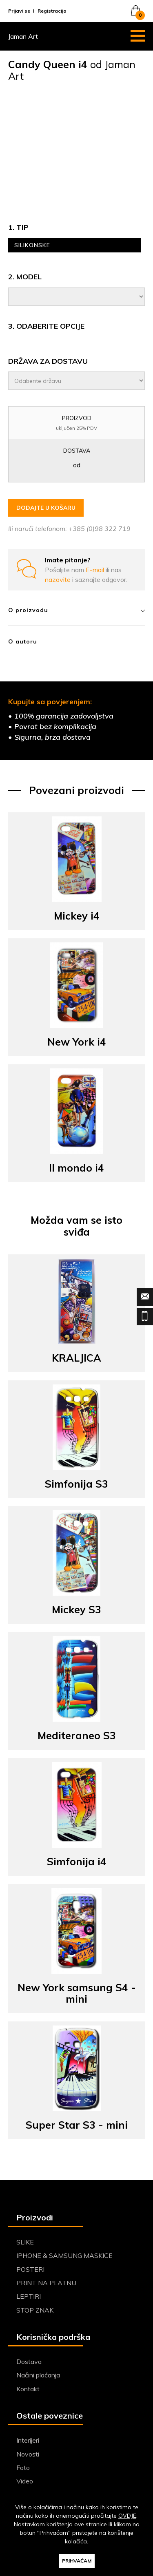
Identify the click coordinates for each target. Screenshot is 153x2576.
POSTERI (30, 2269)
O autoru (22, 641)
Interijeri (27, 2440)
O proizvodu (76, 610)
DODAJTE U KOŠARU (45, 507)
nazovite (58, 579)
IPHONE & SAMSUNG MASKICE (64, 2255)
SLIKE (25, 2242)
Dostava (29, 2361)
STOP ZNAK (34, 2310)
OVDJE (127, 2515)
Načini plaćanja (38, 2375)
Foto (23, 2467)
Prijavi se (19, 11)
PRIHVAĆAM (76, 2561)
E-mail (96, 570)
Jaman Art (23, 36)
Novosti (27, 2454)
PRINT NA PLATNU (46, 2282)
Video (24, 2481)
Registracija (52, 11)
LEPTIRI (28, 2296)
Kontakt (28, 2388)
